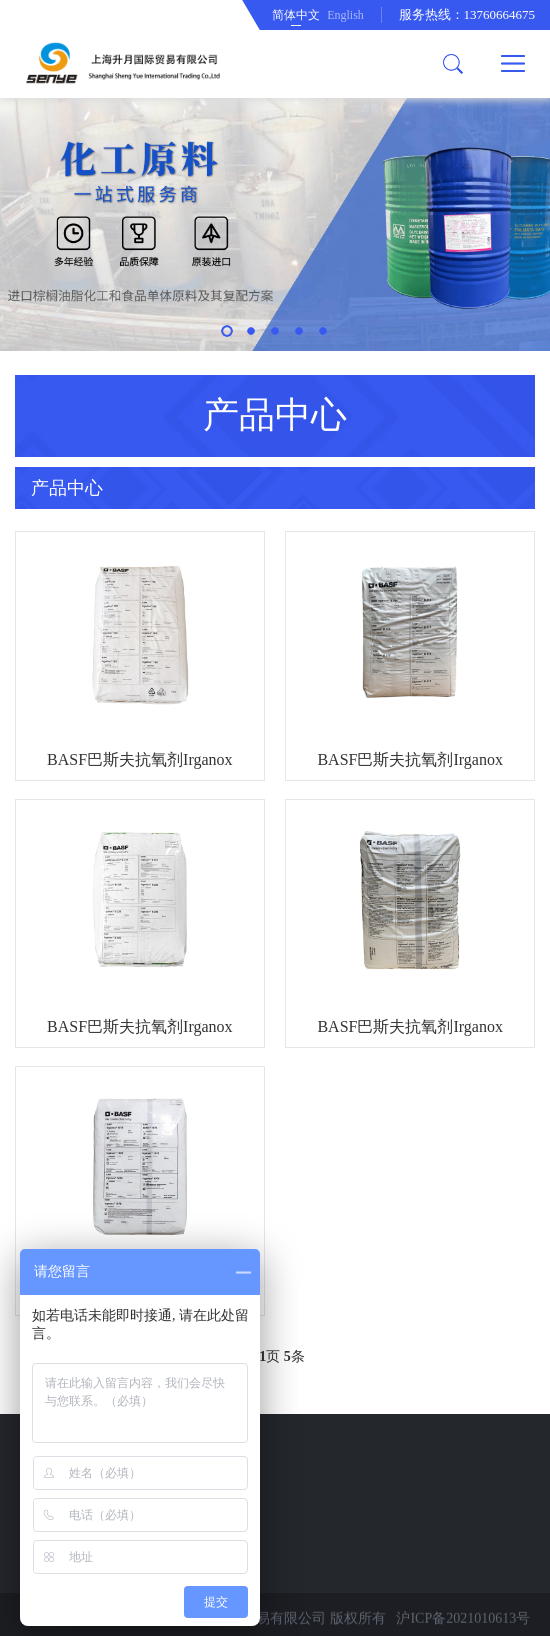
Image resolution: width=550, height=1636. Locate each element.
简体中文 (296, 15)
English (345, 15)
